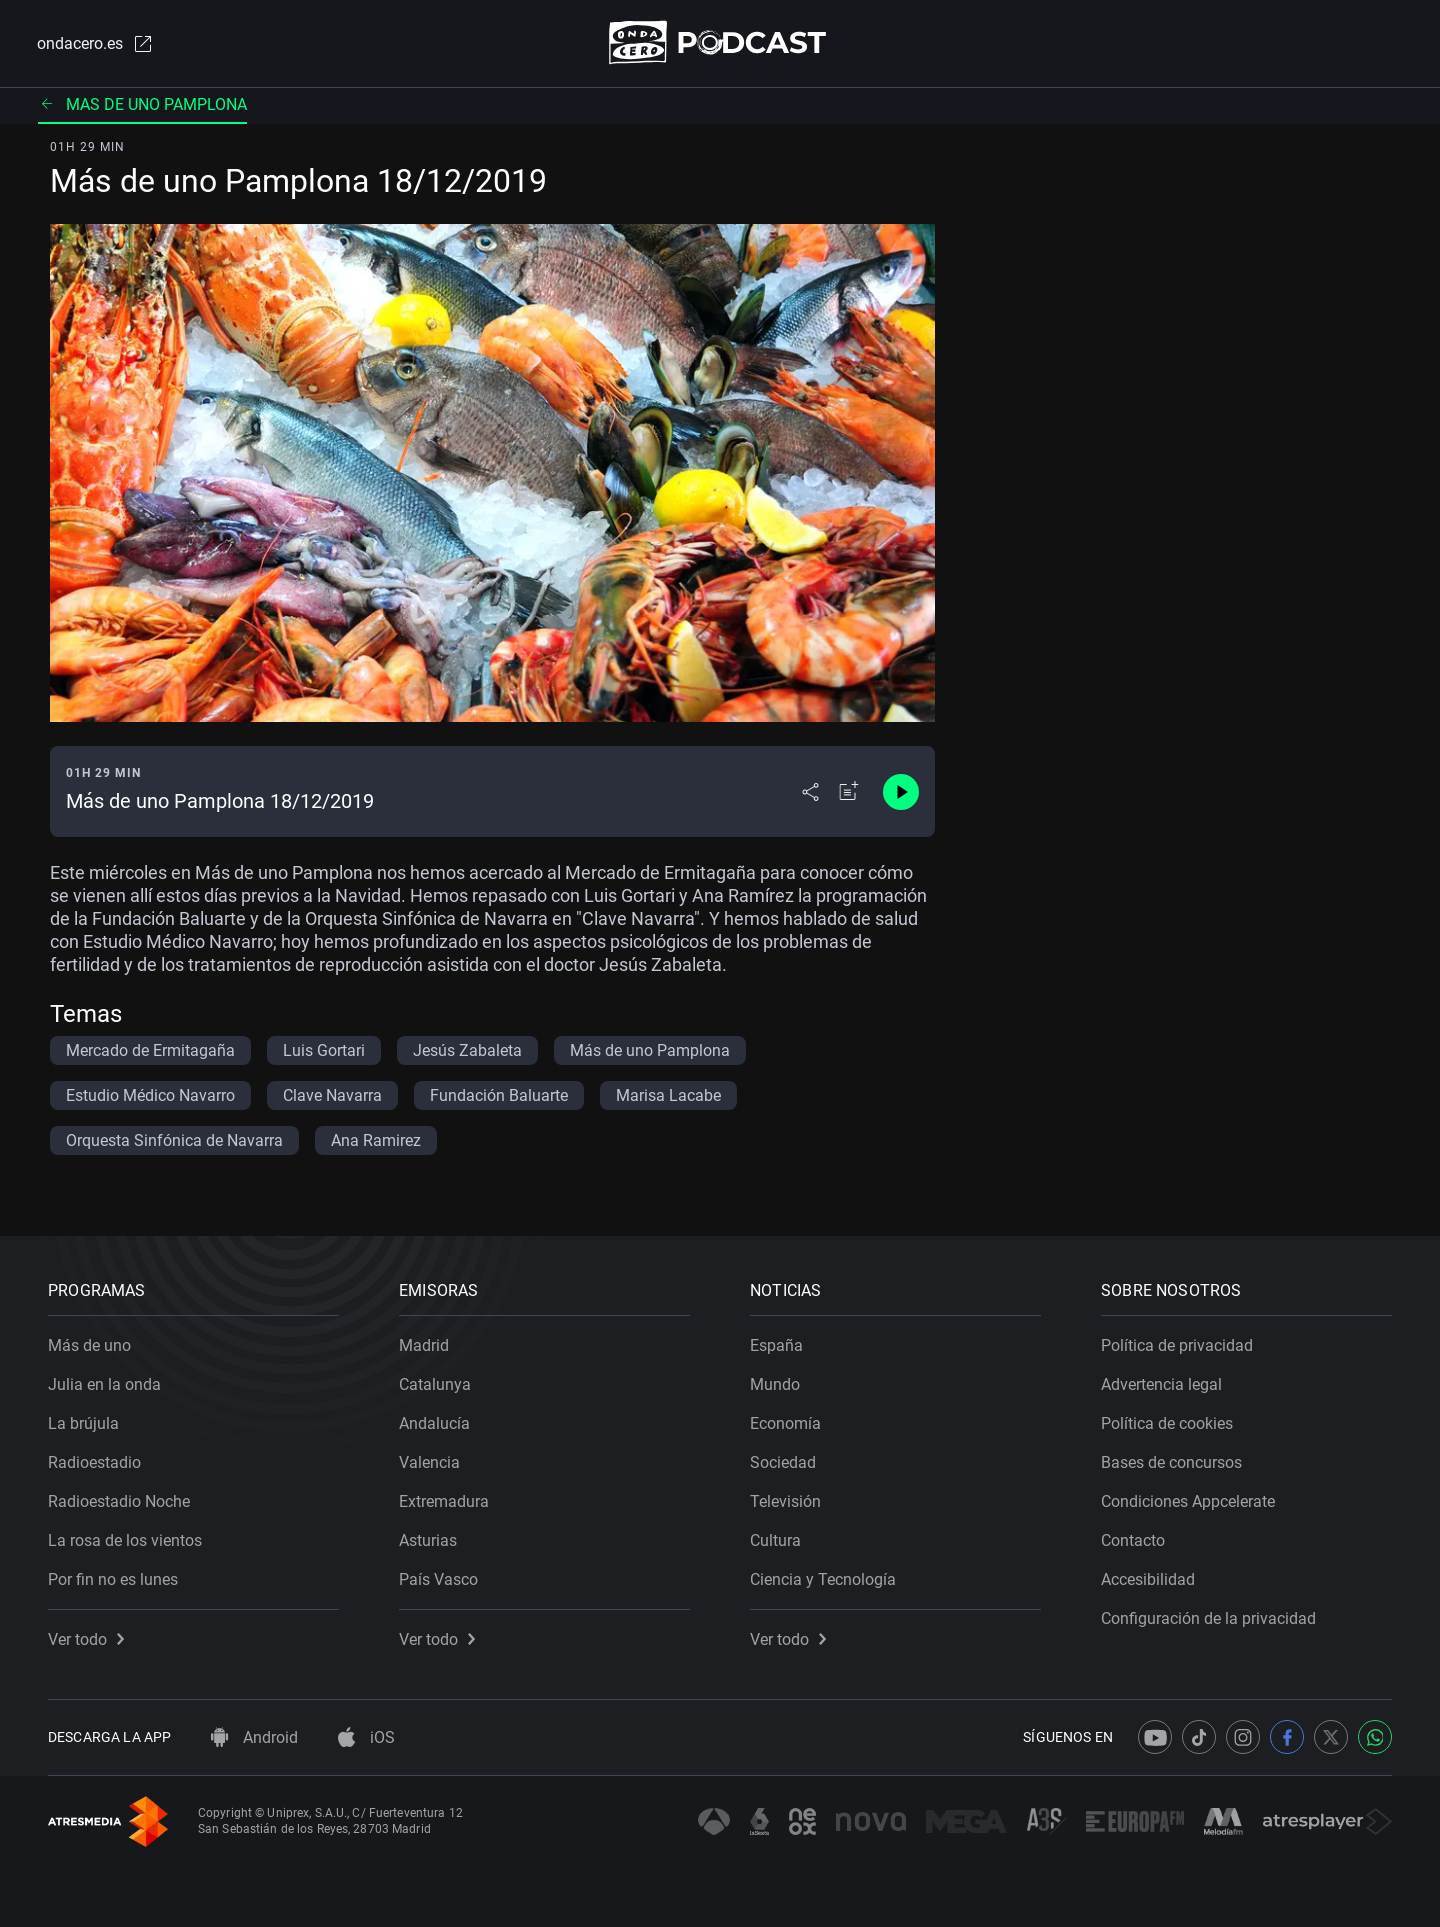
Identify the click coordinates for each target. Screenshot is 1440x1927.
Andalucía (434, 1423)
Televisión (785, 1501)
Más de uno (89, 1345)
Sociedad (783, 1462)
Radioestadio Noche (119, 1501)
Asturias (428, 1540)
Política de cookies (1167, 1423)
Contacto (1133, 1540)
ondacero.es (96, 44)
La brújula (83, 1423)
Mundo (775, 1384)
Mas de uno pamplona (142, 104)
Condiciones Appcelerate (1188, 1501)
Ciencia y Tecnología (823, 1579)
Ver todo (86, 1639)
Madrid (424, 1345)
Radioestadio (94, 1462)
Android (254, 1737)
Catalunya (435, 1384)
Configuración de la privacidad (1208, 1618)
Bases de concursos (1171, 1462)
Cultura (775, 1540)
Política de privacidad (1177, 1345)
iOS (366, 1737)
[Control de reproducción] (901, 792)
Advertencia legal (1161, 1384)
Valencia (429, 1462)
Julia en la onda (104, 1384)
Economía (785, 1423)
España (776, 1345)
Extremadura (444, 1501)
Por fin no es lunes (113, 1579)
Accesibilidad (1148, 1579)
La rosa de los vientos (125, 1540)
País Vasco (438, 1579)
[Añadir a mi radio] (849, 792)
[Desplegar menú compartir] (810, 792)
